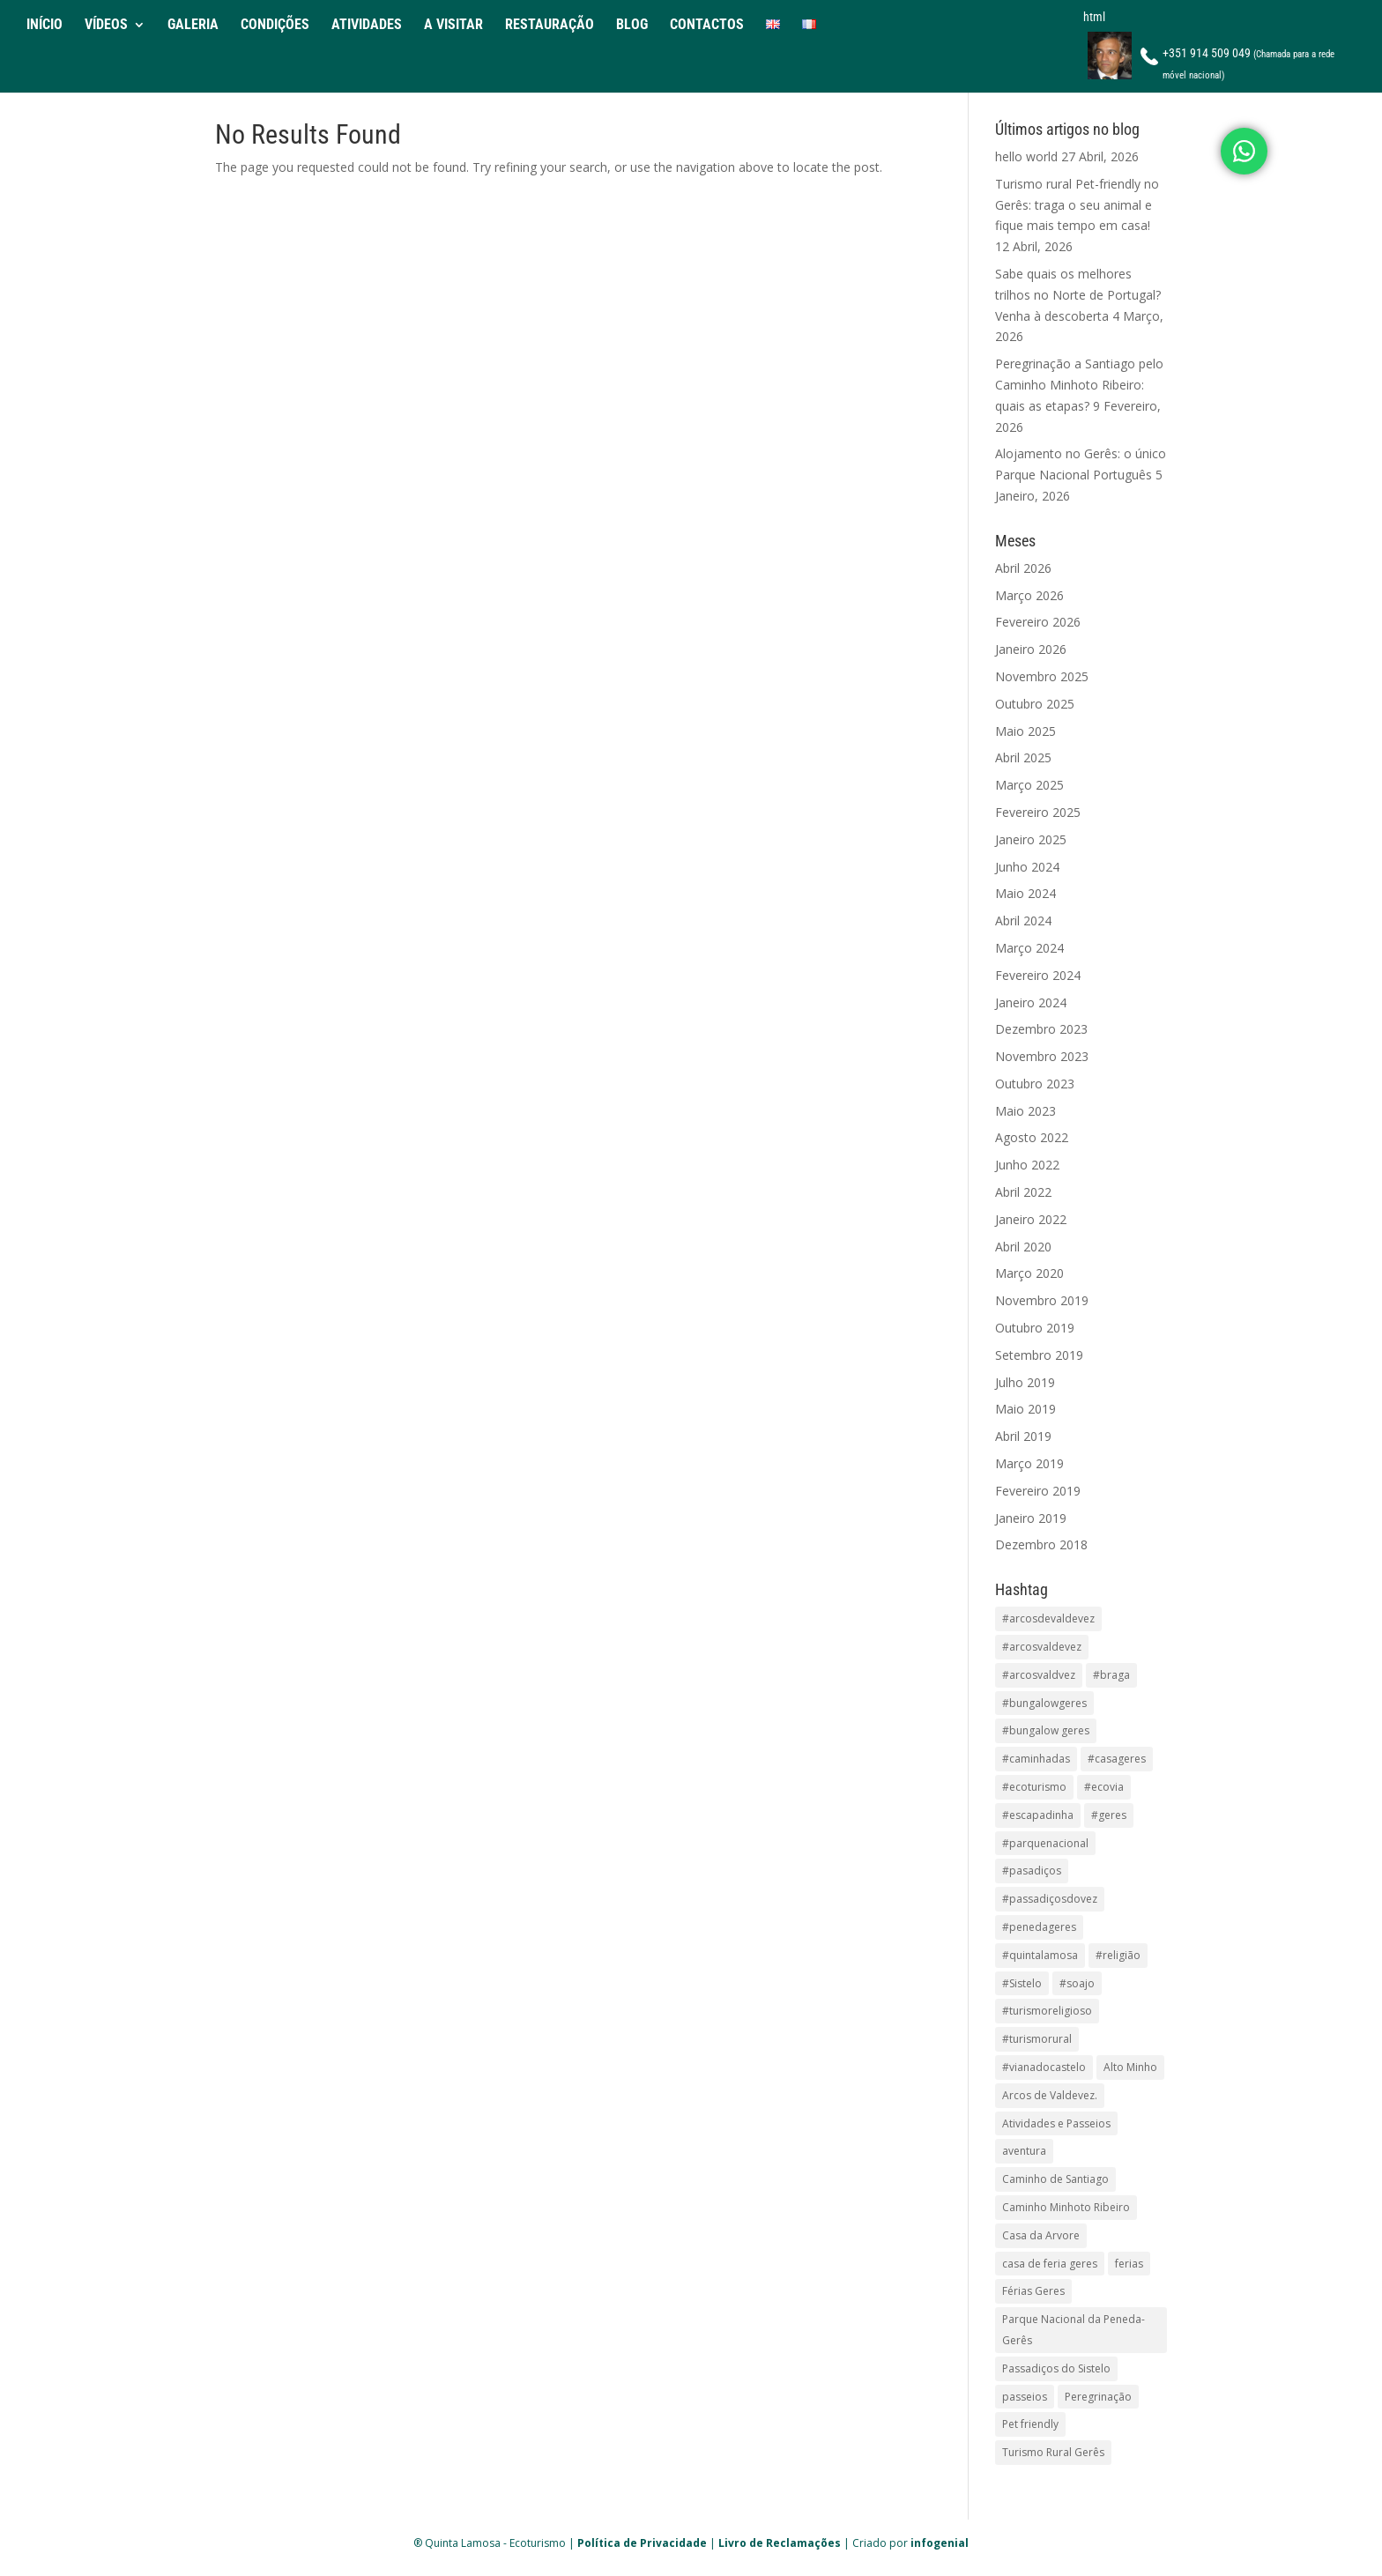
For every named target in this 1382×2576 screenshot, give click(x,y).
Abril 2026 (1023, 568)
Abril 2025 (1023, 757)
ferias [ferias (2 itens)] (1129, 2263)
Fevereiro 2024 (1038, 975)
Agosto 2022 (1031, 1137)
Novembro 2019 (1042, 1300)
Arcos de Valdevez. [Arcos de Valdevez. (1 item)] (1049, 2095)
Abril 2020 (1023, 1246)
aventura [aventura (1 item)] (1024, 2150)
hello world (1026, 156)
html (1094, 17)
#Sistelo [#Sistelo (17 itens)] (1022, 1983)
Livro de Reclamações (779, 2542)
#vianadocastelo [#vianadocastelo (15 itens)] (1044, 2067)
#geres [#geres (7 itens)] (1108, 1815)
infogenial (939, 2542)
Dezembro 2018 (1041, 1544)
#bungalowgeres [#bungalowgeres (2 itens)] (1044, 1703)
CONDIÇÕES (275, 26)
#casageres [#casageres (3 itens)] (1117, 1758)
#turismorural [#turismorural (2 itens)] (1037, 2038)
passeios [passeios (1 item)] (1024, 2396)
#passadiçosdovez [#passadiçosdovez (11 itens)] (1049, 1898)
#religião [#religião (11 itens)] (1118, 1955)
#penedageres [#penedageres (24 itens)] (1039, 1926)
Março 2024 (1029, 947)
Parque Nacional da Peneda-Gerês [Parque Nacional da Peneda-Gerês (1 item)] (1073, 2330)
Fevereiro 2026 (1038, 621)
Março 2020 (1029, 1273)
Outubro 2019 (1034, 1327)
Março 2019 (1029, 1463)
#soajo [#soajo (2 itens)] (1077, 1983)
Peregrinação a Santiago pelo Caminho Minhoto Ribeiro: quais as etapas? (1079, 384)
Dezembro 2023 (1041, 1029)
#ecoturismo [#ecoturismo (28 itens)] (1034, 1786)
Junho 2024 (1027, 866)
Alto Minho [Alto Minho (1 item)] (1130, 2067)
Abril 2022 (1023, 1192)
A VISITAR (453, 26)
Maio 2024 (1025, 893)
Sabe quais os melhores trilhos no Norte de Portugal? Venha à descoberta (1078, 294)
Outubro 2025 (1034, 703)
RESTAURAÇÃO (549, 26)
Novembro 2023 (1042, 1056)
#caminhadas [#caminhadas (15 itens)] (1036, 1758)
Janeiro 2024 (1030, 1002)
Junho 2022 (1027, 1164)
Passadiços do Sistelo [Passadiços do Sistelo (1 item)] (1056, 2368)
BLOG (632, 26)
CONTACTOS (707, 26)
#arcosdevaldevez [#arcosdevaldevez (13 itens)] (1048, 1618)
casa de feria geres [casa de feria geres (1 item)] (1049, 2263)
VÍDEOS (106, 26)
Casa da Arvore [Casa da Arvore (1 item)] (1041, 2235)
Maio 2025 (1025, 731)
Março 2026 (1029, 595)
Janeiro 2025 (1030, 839)
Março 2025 (1029, 784)
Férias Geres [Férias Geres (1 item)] (1033, 2290)
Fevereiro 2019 (1038, 1490)
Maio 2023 (1025, 1110)
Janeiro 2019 (1030, 1518)
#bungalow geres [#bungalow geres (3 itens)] (1045, 1730)
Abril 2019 (1023, 1436)
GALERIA (193, 26)
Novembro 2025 (1042, 676)
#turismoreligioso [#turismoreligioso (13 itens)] (1047, 2010)
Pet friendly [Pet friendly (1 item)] (1030, 2423)
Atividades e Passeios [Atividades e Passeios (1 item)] (1056, 2123)
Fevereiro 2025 (1038, 812)
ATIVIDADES (366, 26)
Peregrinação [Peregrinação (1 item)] (1098, 2396)
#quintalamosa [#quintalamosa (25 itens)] (1040, 1955)
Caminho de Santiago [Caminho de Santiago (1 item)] (1055, 2178)
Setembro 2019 (1039, 1355)
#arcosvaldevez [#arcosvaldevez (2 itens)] (1041, 1646)
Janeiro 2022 (1030, 1219)
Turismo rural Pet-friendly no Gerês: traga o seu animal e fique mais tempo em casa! (1077, 204)
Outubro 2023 (1034, 1083)
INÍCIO (44, 26)
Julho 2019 (1025, 1382)
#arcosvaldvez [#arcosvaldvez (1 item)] (1038, 1674)
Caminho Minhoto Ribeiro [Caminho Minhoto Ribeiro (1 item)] (1066, 2207)
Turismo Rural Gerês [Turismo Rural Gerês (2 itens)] (1053, 2452)
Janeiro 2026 (1030, 649)
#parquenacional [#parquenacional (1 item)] (1045, 1843)
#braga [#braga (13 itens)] (1111, 1674)
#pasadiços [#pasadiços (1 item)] (1031, 1870)
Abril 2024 (1023, 920)
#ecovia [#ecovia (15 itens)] (1104, 1786)
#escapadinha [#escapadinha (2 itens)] (1038, 1815)
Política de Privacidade (642, 2542)
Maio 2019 (1025, 1408)
